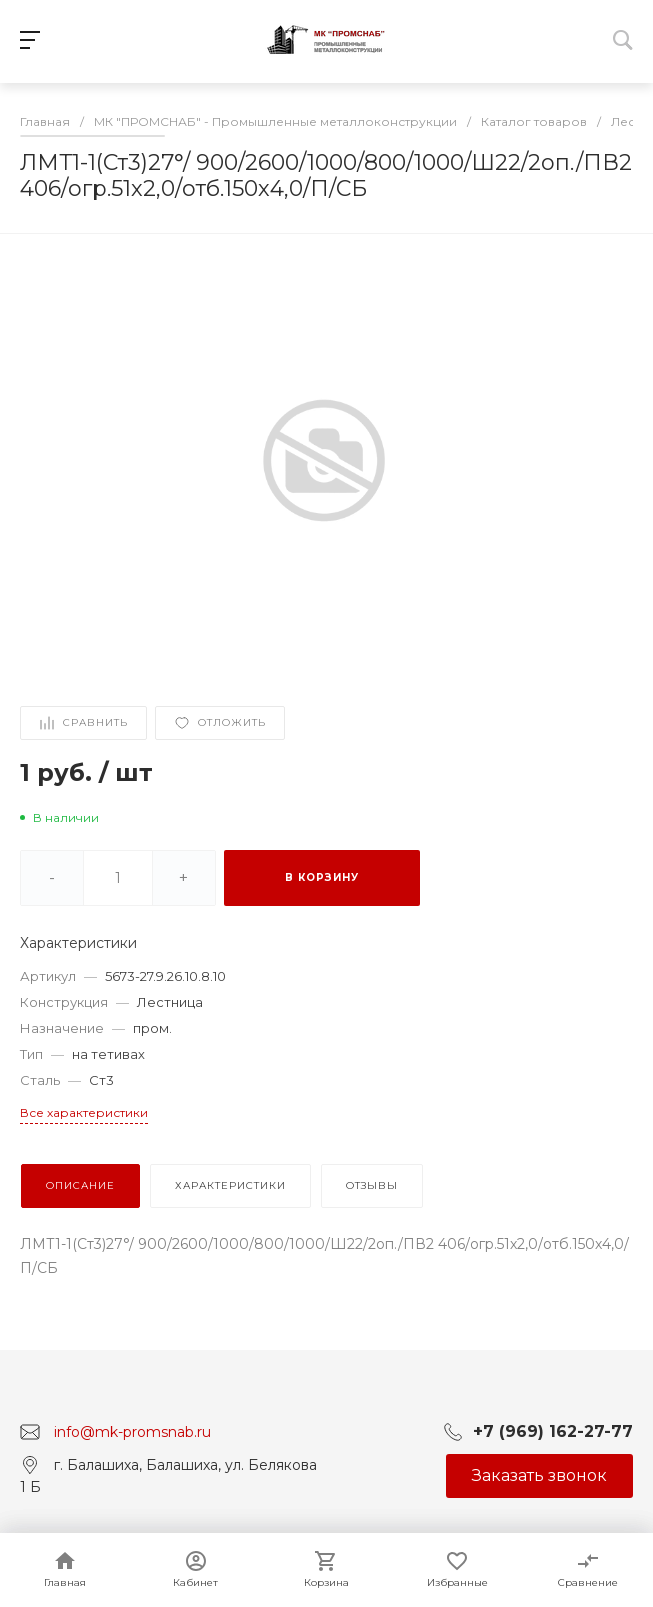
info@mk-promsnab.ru (132, 1432)
